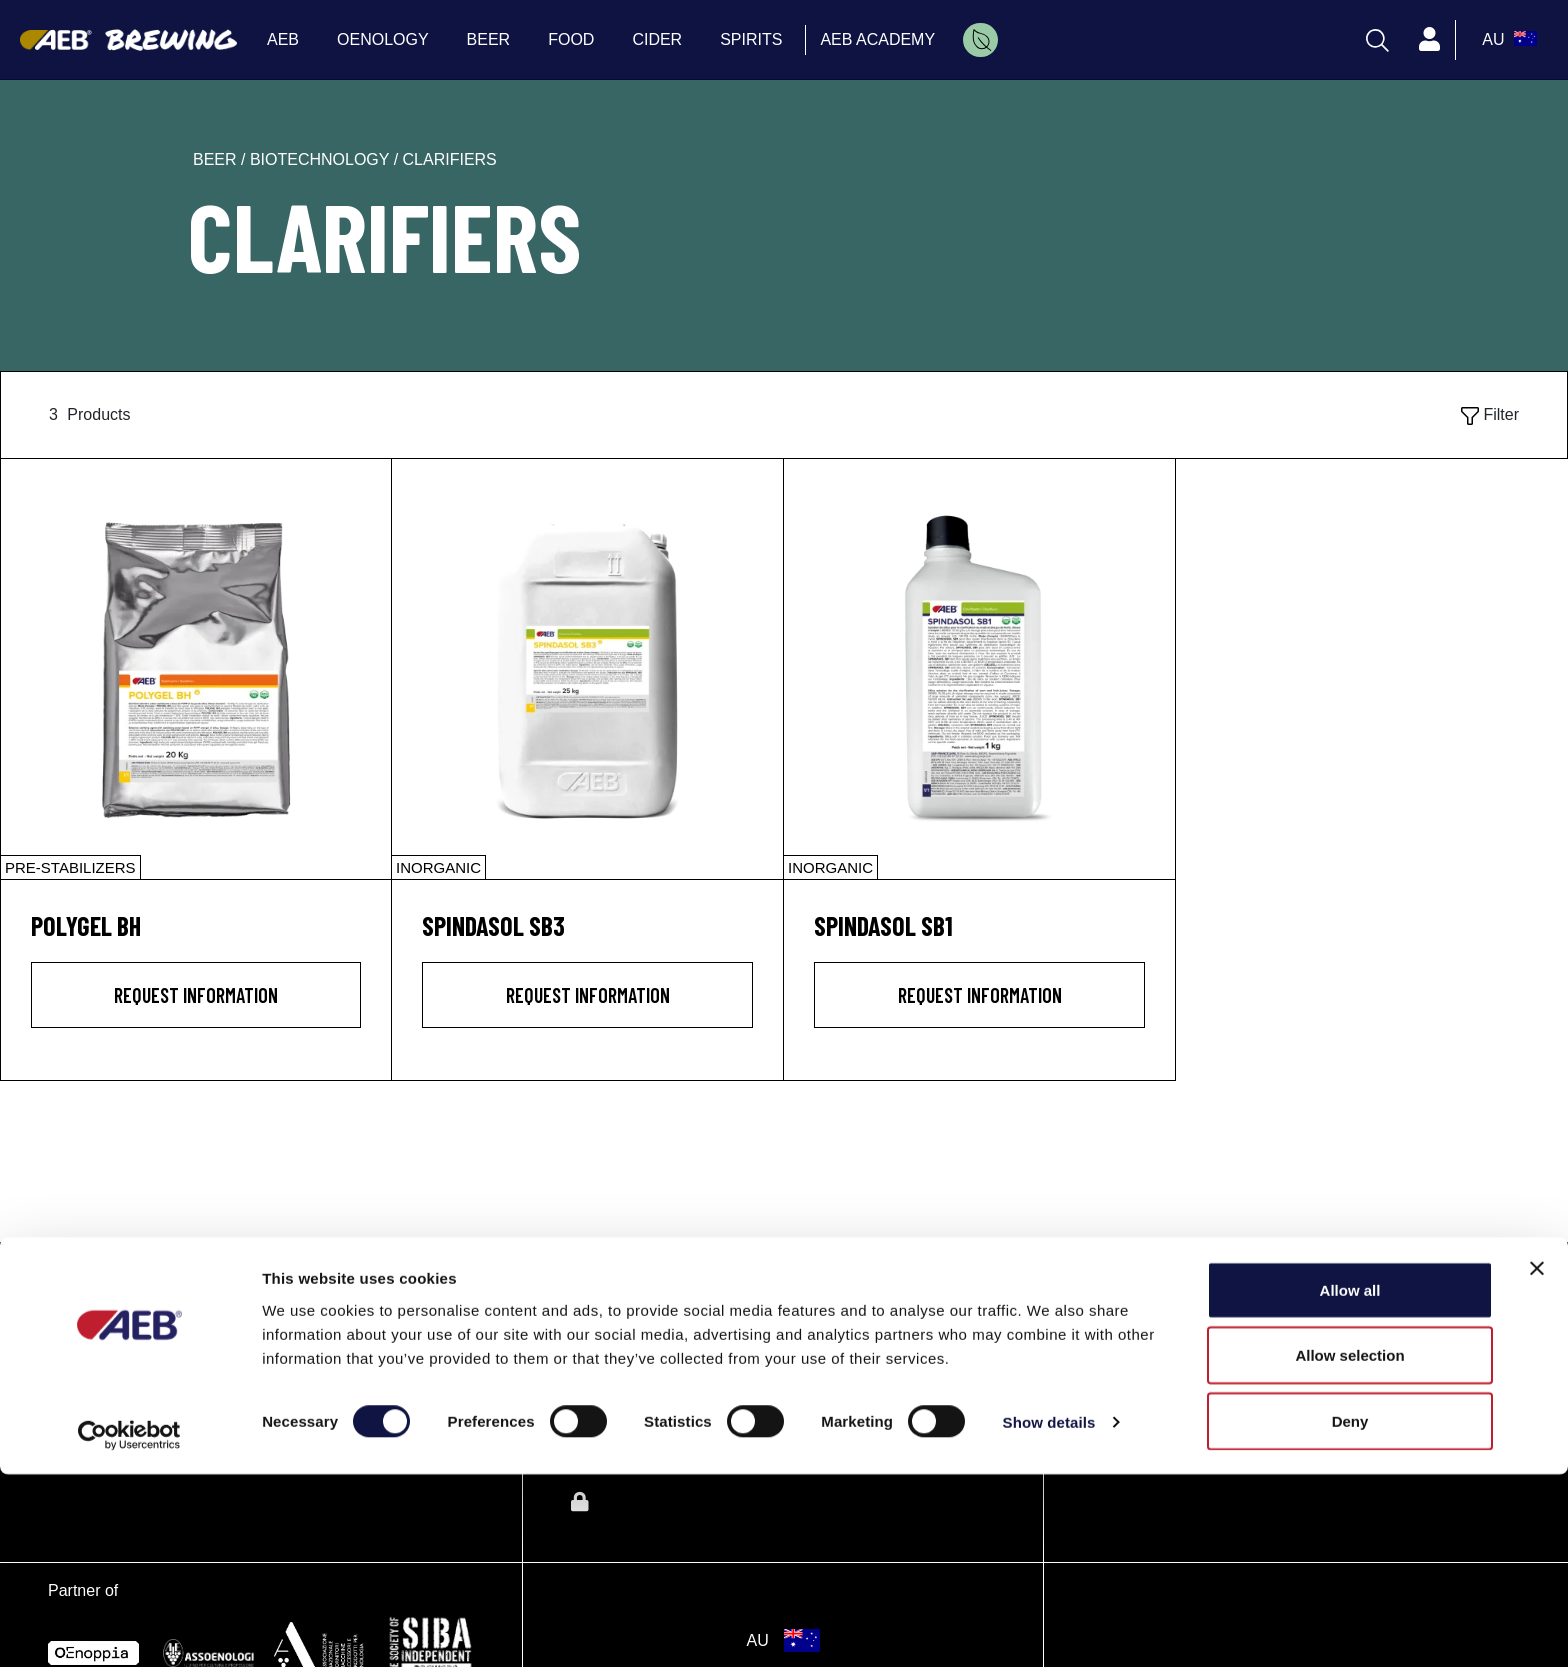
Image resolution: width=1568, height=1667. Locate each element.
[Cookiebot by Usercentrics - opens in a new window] (129, 1628)
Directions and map (1161, 1353)
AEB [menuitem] (283, 39)
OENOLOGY (628, 1326)
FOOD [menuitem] (571, 39)
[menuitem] (980, 40)
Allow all (1350, 1482)
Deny (1350, 1613)
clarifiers (450, 159)
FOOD (600, 1414)
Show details (1049, 1615)
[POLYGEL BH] (196, 669)
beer (217, 159)
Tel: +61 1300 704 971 (1171, 1377)
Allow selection (1349, 1548)
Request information (196, 995)
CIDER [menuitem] (657, 39)
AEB (591, 1282)
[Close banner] (1537, 1461)
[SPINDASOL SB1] (979, 669)
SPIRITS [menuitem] (751, 39)
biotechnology (322, 159)
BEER (598, 1370)
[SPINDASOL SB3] (587, 669)
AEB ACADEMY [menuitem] (877, 39)
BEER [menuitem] (489, 39)
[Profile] (1429, 40)
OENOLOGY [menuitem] (383, 39)
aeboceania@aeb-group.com (1195, 1401)
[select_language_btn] (1507, 40)
